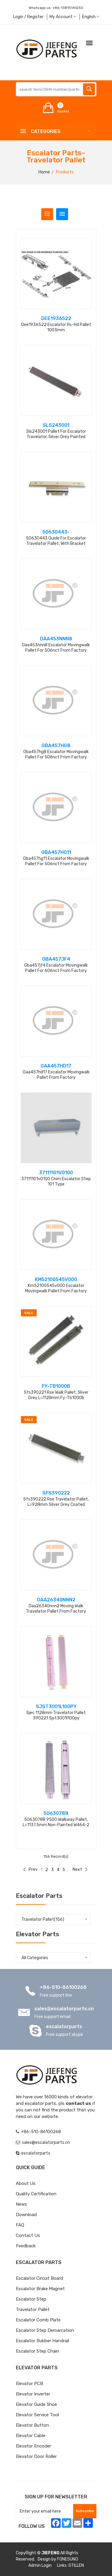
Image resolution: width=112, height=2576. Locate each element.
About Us (26, 2183)
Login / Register (28, 16)
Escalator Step (31, 2299)
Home (44, 172)
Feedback (26, 2246)
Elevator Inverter (33, 2394)
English (90, 16)
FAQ (20, 2225)
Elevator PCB (29, 2383)
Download (26, 2214)
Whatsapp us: (56, 8)
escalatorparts (64, 2026)
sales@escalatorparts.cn (64, 2008)
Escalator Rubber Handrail (42, 2340)
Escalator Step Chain (37, 2351)
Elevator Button (32, 2425)
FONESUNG (67, 2559)
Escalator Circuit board (39, 2278)
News (21, 2204)
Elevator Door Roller (36, 2456)
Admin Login (40, 2565)
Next (80, 1869)
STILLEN (76, 2565)
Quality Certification (36, 2193)
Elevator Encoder (33, 2446)
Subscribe (85, 2511)
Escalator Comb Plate (38, 2320)
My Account (63, 16)
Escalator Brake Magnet (40, 2288)
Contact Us (28, 2235)
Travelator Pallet (33, 2309)
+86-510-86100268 (63, 1987)
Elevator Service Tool (37, 2414)
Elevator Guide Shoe (36, 2404)
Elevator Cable (30, 2435)
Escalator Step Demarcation (45, 2330)
